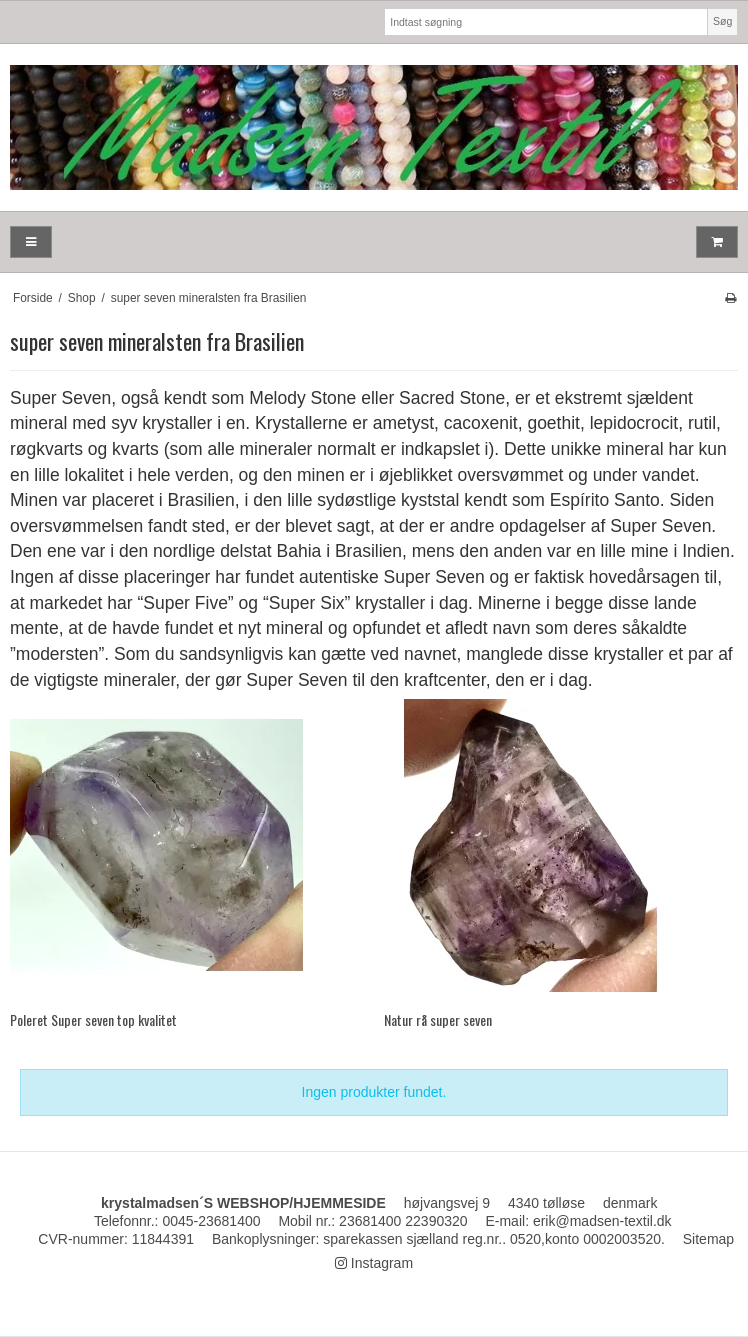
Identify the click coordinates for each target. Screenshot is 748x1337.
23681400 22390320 (403, 1221)
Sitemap (708, 1239)
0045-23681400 (211, 1221)
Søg (722, 21)
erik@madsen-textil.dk (602, 1221)
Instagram (374, 1263)
